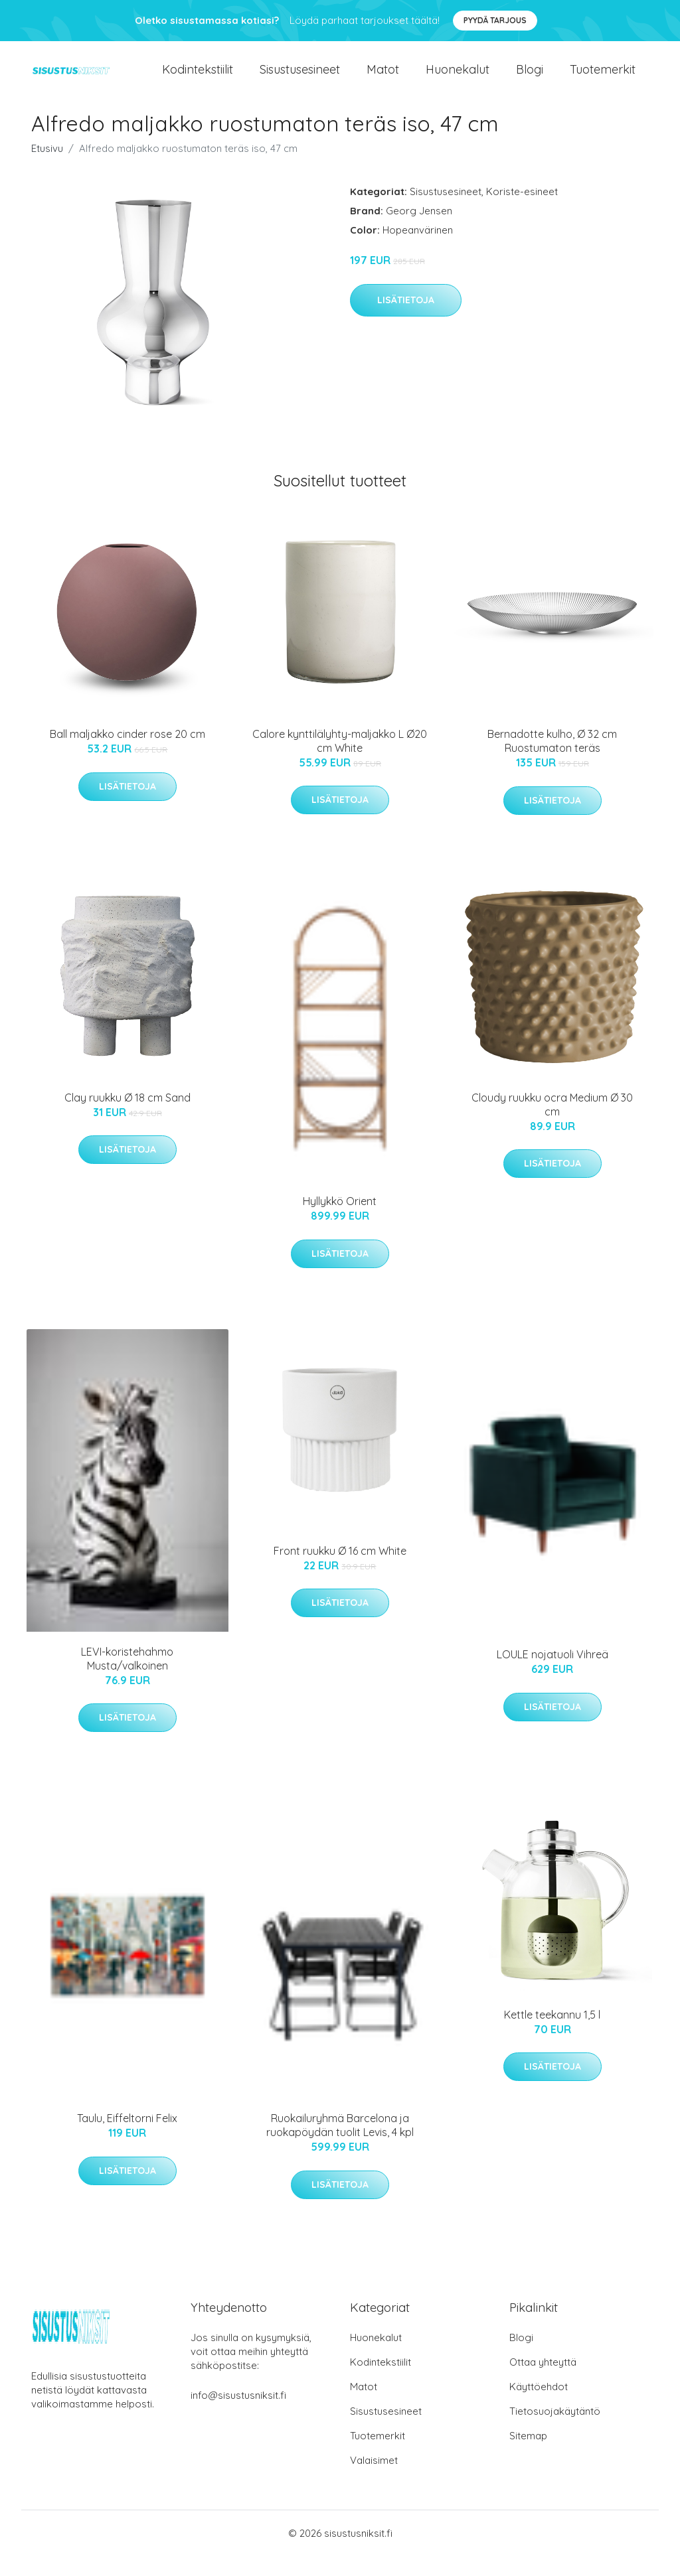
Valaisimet (374, 2480)
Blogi (529, 79)
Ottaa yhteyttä (542, 2382)
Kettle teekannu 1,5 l (552, 2034)
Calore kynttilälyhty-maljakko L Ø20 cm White (339, 760)
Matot (383, 79)
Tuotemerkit (603, 79)
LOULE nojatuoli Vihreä (552, 1674)
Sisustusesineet (300, 79)
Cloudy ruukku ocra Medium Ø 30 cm (552, 1124)
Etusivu (47, 168)
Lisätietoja (405, 320)
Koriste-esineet (522, 211)
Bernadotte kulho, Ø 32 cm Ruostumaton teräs (552, 760)
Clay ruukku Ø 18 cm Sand (127, 1117)
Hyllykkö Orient (340, 1221)
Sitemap (528, 2455)
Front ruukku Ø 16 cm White (340, 1570)
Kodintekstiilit (197, 79)
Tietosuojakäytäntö (554, 2431)
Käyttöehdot (538, 2406)
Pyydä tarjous (495, 20)
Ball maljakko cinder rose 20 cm (127, 753)
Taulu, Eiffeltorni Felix (127, 2138)
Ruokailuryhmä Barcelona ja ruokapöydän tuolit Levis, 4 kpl (340, 2145)
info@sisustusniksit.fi (238, 2415)
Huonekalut (457, 79)
